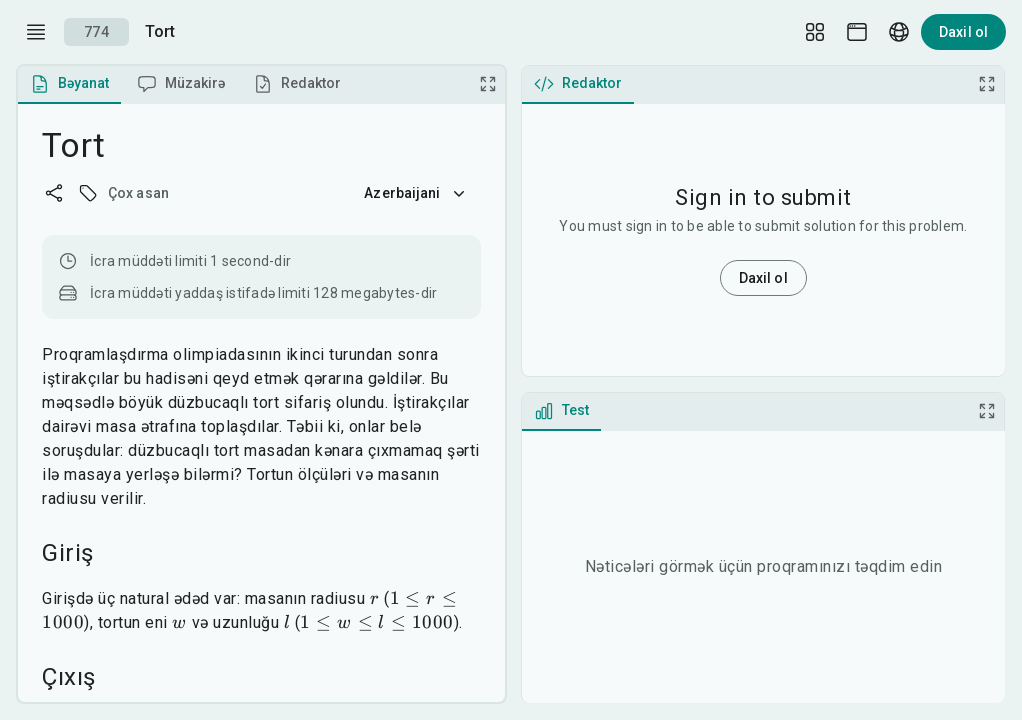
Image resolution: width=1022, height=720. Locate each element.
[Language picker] (899, 32)
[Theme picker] (857, 32)
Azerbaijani (416, 193)
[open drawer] (36, 32)
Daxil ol (963, 32)
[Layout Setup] (815, 32)
